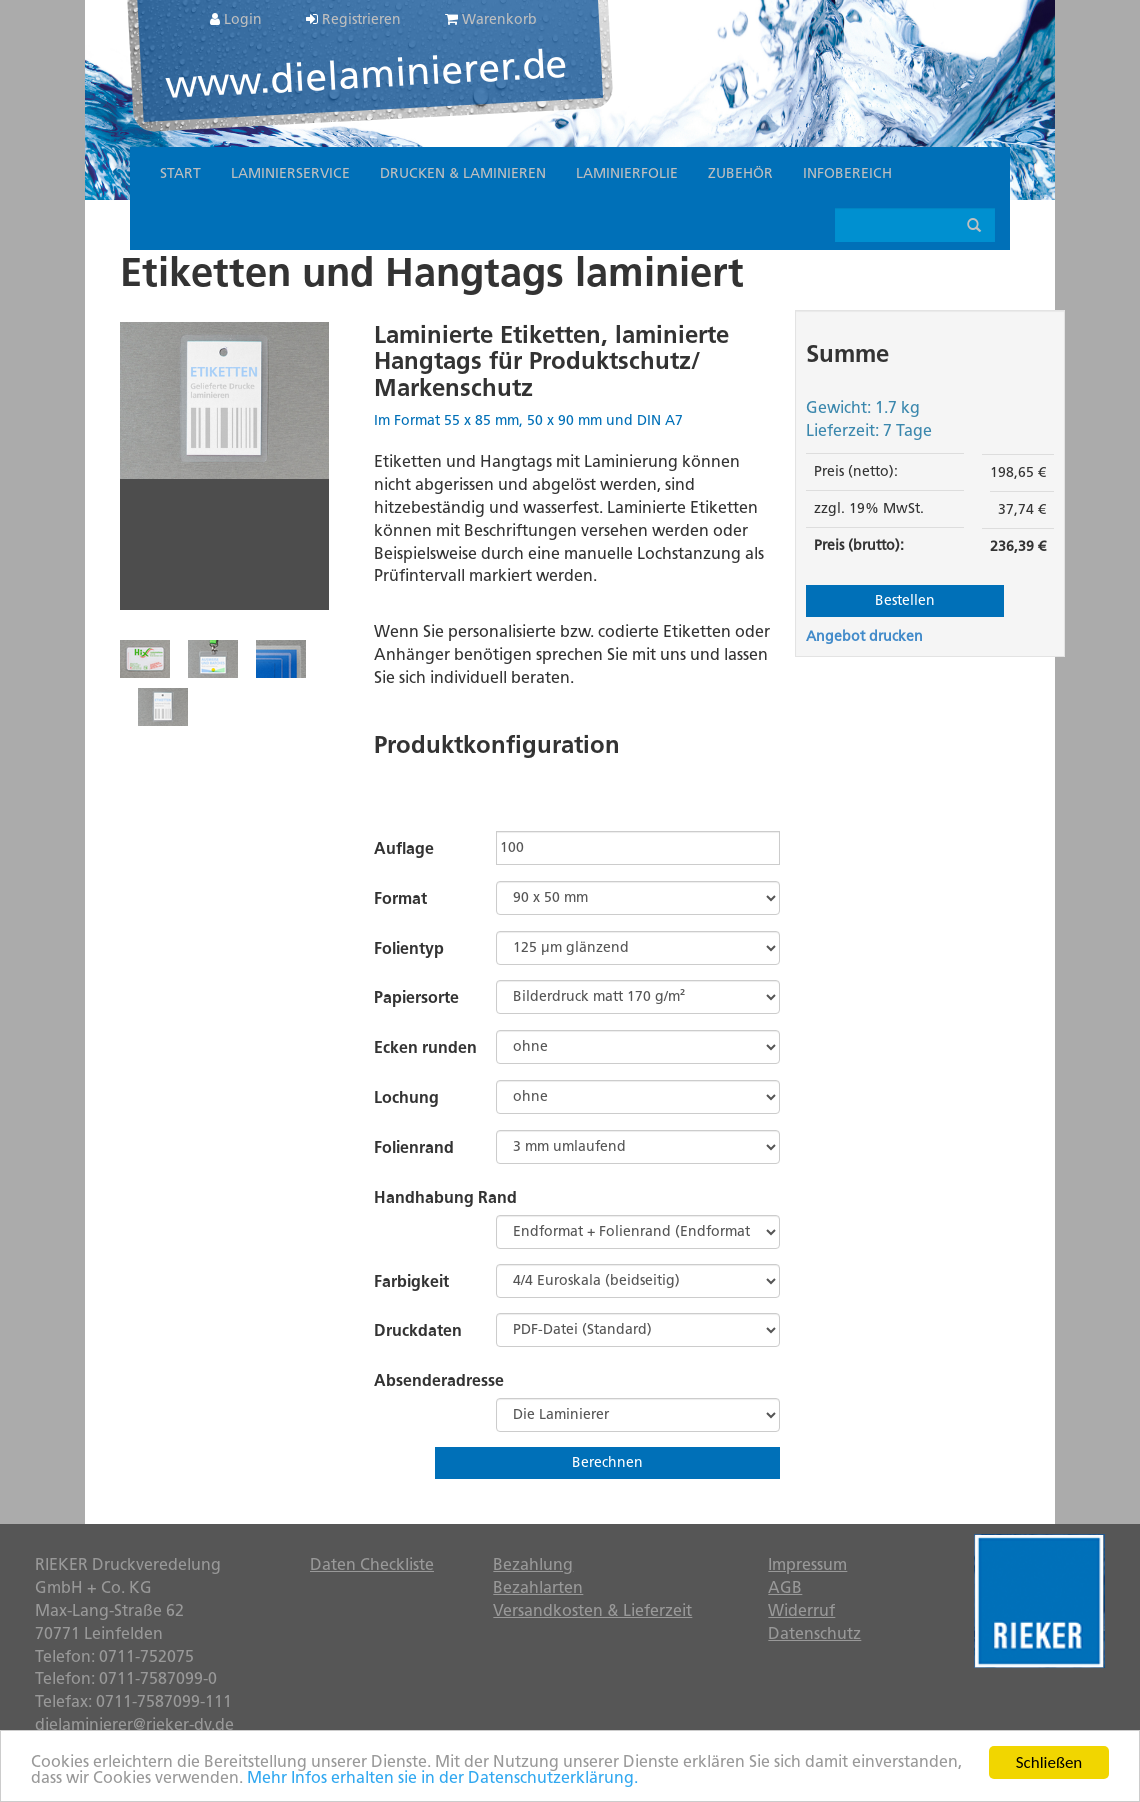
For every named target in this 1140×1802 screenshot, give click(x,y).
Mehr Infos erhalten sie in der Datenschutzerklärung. (442, 1778)
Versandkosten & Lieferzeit (592, 1610)
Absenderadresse (439, 1380)
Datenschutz (814, 1633)
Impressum (807, 1564)
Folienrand (414, 1147)
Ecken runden (425, 1047)
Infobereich (847, 173)
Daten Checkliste (372, 1564)
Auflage (404, 848)
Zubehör (740, 173)
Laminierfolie (627, 173)
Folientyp (409, 948)
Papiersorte (416, 997)
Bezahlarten (538, 1587)
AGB (785, 1587)
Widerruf (801, 1610)
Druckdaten (418, 1330)
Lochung (406, 1097)
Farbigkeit (411, 1281)
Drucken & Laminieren (463, 173)
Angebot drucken (864, 636)
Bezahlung (533, 1564)
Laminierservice (290, 173)
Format (400, 898)
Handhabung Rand (445, 1197)
